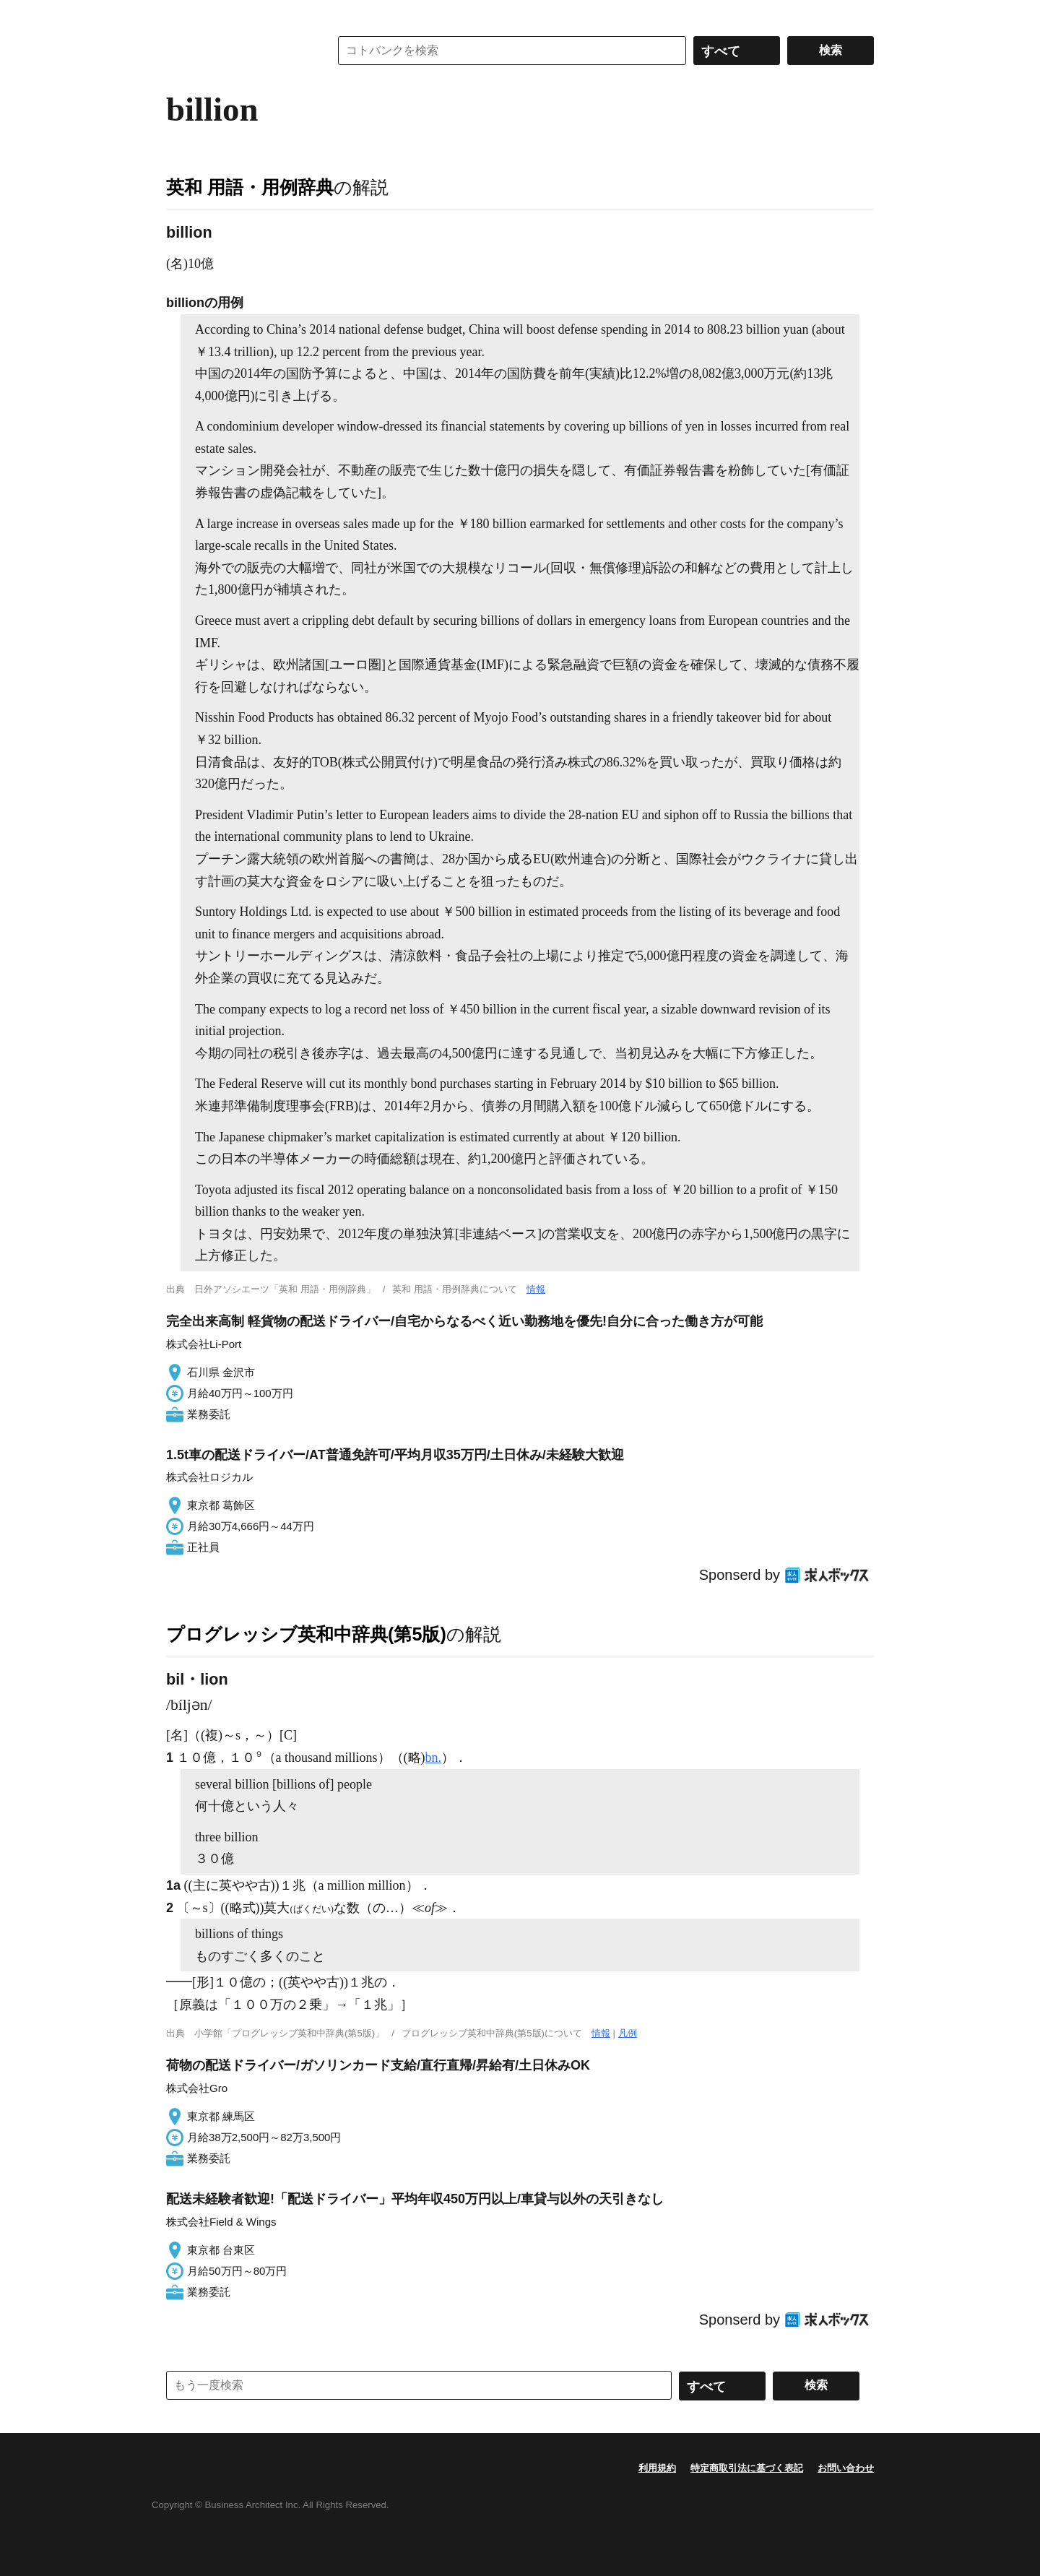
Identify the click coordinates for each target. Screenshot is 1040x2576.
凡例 (627, 2033)
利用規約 (657, 2468)
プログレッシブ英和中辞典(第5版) (306, 1634)
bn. (433, 1757)
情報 (535, 1289)
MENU (180, 14)
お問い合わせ (846, 2468)
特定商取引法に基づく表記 (746, 2468)
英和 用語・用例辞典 (250, 187)
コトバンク (237, 50)
